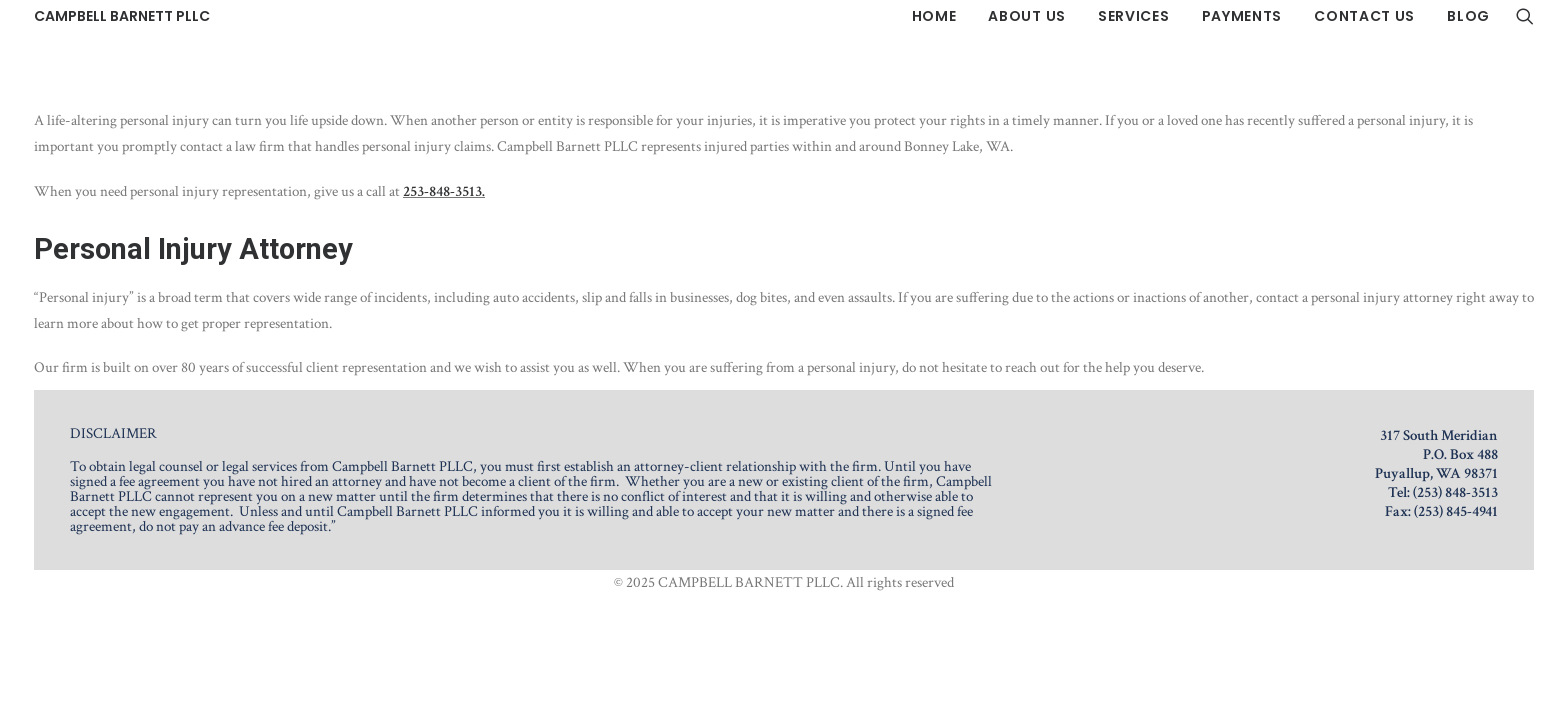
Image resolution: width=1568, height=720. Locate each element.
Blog (1468, 16)
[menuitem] (934, 16)
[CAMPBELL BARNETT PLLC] (122, 16)
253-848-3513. (444, 191)
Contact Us (1364, 16)
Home (934, 16)
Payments (1242, 16)
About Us (1027, 16)
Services (1134, 16)
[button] (1525, 16)
